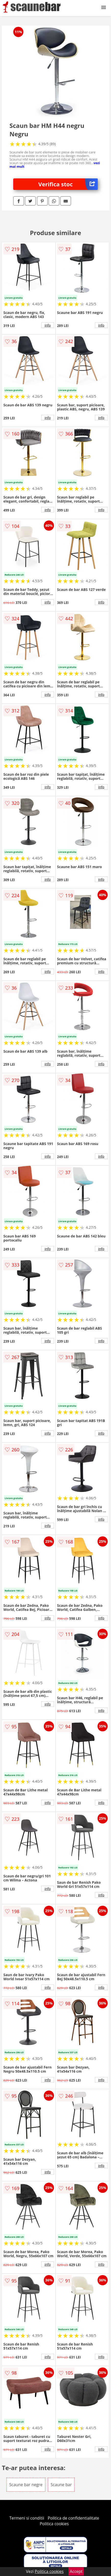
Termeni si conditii (26, 2518)
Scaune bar (61, 2484)
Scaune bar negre (25, 2484)
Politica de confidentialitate (73, 2518)
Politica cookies (54, 2523)
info (48, 325)
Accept (76, 2571)
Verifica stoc (68, 184)
